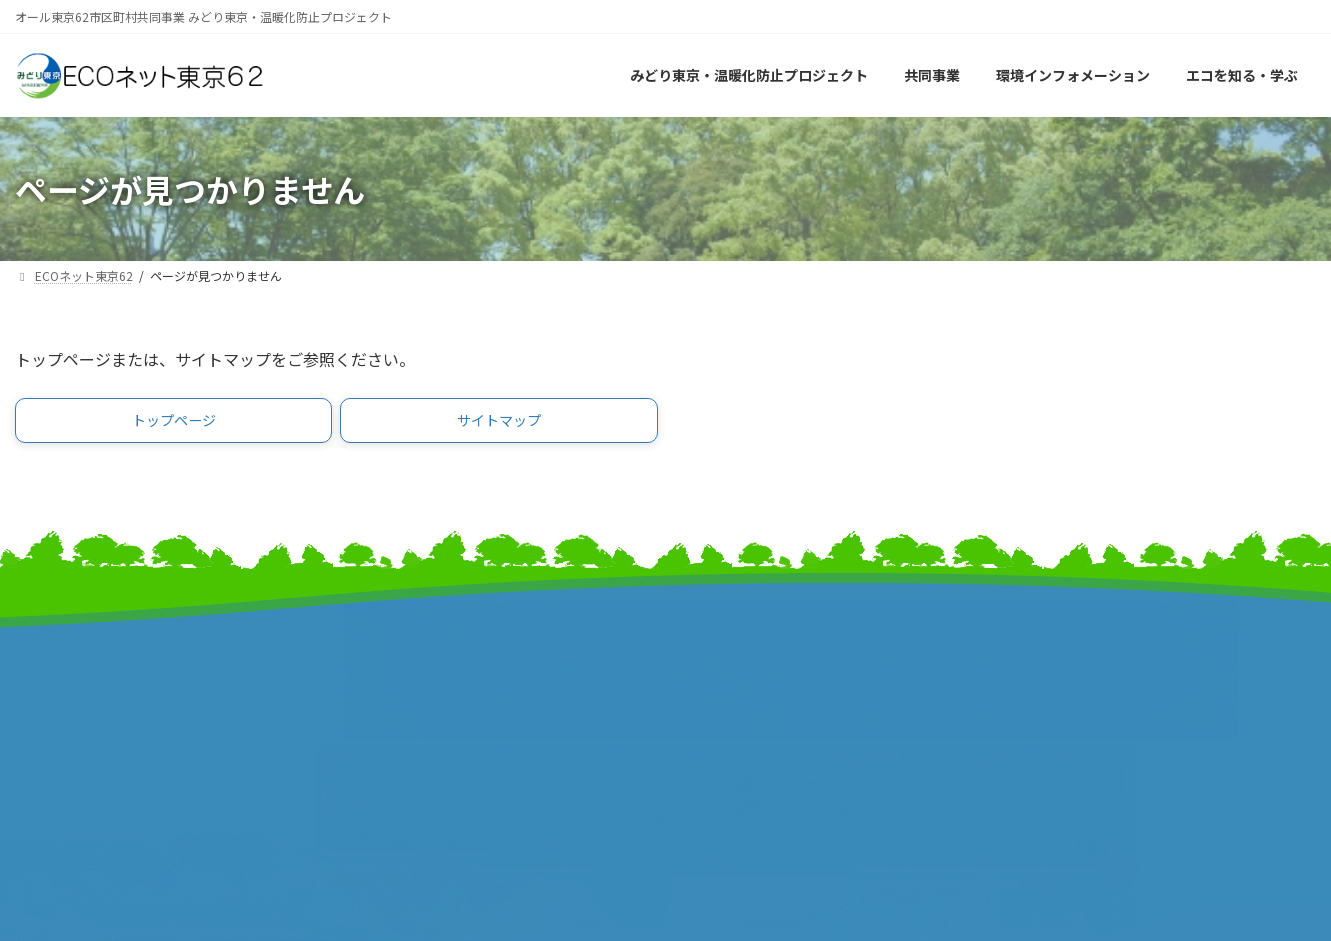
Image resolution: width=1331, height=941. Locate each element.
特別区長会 (385, 695)
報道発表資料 (60, 716)
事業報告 (45, 737)
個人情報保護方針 (1073, 703)
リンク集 (1043, 661)
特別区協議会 (726, 695)
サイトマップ (1058, 640)
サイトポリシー (1065, 682)
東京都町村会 (393, 716)
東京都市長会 (393, 674)
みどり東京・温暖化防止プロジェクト (142, 674)
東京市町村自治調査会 (756, 674)
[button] (173, 424)
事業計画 (45, 695)
